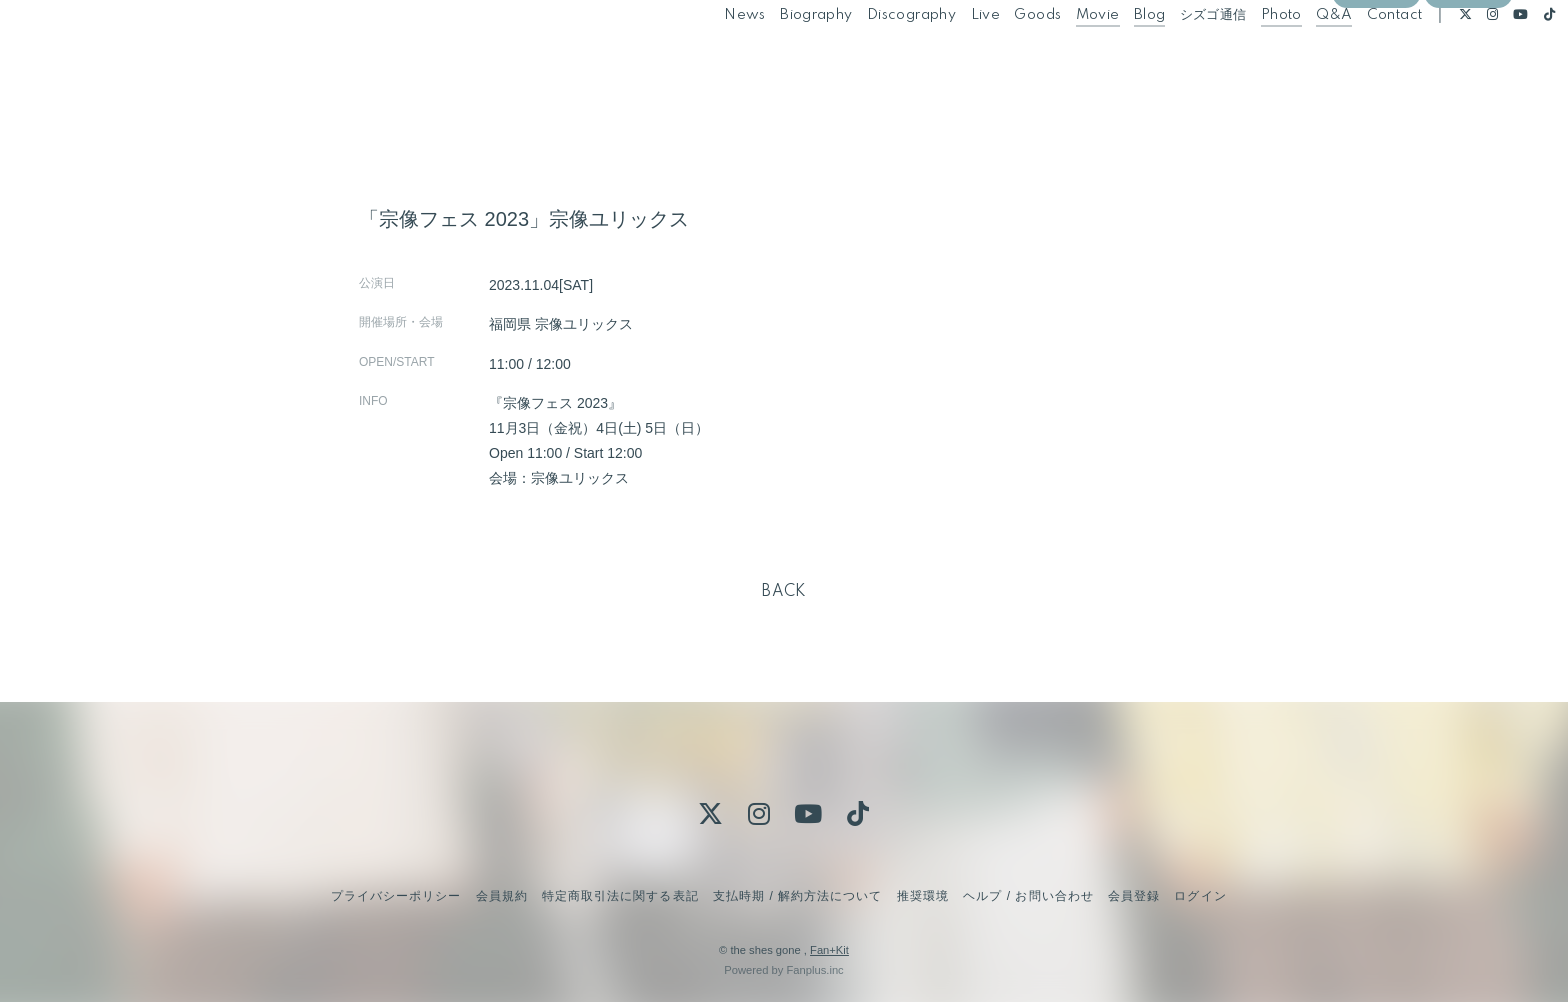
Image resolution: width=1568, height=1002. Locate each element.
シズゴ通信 (1167, 58)
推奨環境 (923, 896)
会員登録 (1376, 92)
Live (940, 58)
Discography (866, 58)
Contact (1349, 58)
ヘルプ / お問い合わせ (1028, 896)
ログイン (1468, 92)
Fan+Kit (829, 950)
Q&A (1289, 58)
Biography (771, 58)
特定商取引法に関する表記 (620, 896)
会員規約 (502, 896)
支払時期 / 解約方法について (798, 896)
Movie (1052, 58)
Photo (1236, 58)
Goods (992, 58)
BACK (784, 592)
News (700, 58)
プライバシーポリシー (396, 896)
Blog (1105, 58)
